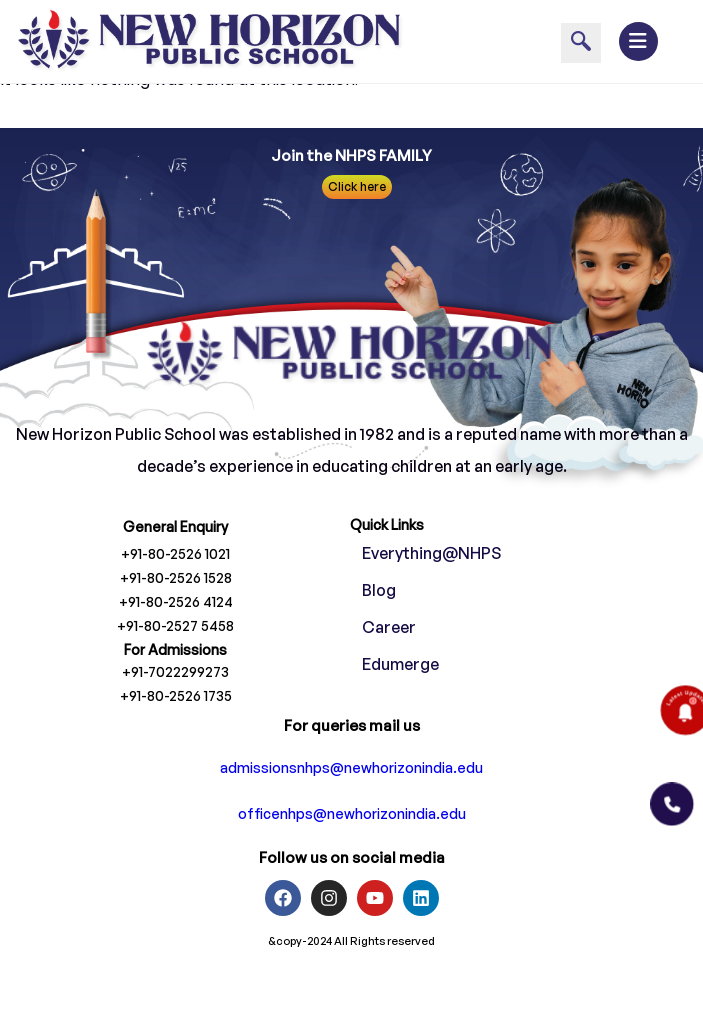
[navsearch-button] (581, 43)
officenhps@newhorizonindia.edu (352, 845)
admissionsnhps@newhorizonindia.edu (351, 799)
